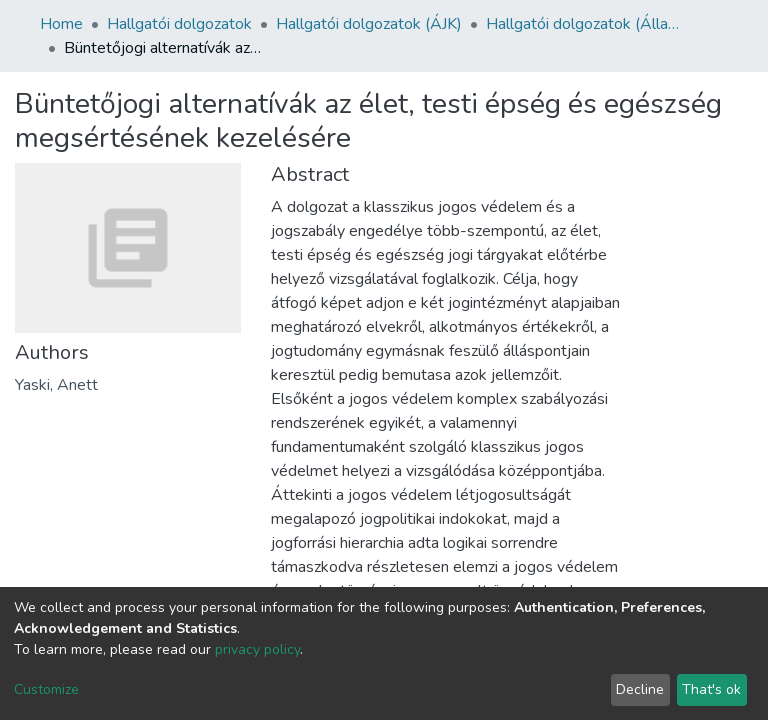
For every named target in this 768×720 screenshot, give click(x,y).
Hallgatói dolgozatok (179, 24)
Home (61, 24)
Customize (46, 689)
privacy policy (257, 649)
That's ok (711, 689)
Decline (640, 689)
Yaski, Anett (56, 385)
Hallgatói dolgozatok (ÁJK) (369, 24)
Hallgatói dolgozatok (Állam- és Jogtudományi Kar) (586, 24)
